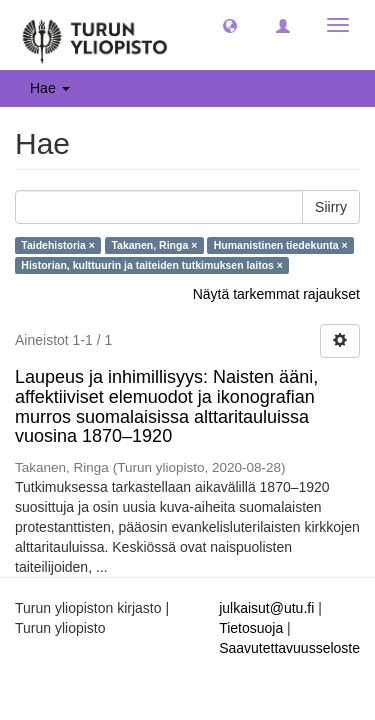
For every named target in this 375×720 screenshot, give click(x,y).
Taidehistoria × (58, 245)
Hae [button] (50, 88)
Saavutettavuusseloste (289, 648)
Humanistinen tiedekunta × (281, 245)
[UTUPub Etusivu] (95, 35)
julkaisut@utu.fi (266, 608)
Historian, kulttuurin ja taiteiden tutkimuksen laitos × (152, 265)
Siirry (331, 207)
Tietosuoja (251, 628)
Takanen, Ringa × (154, 245)
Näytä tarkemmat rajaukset (276, 294)
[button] (230, 25)
